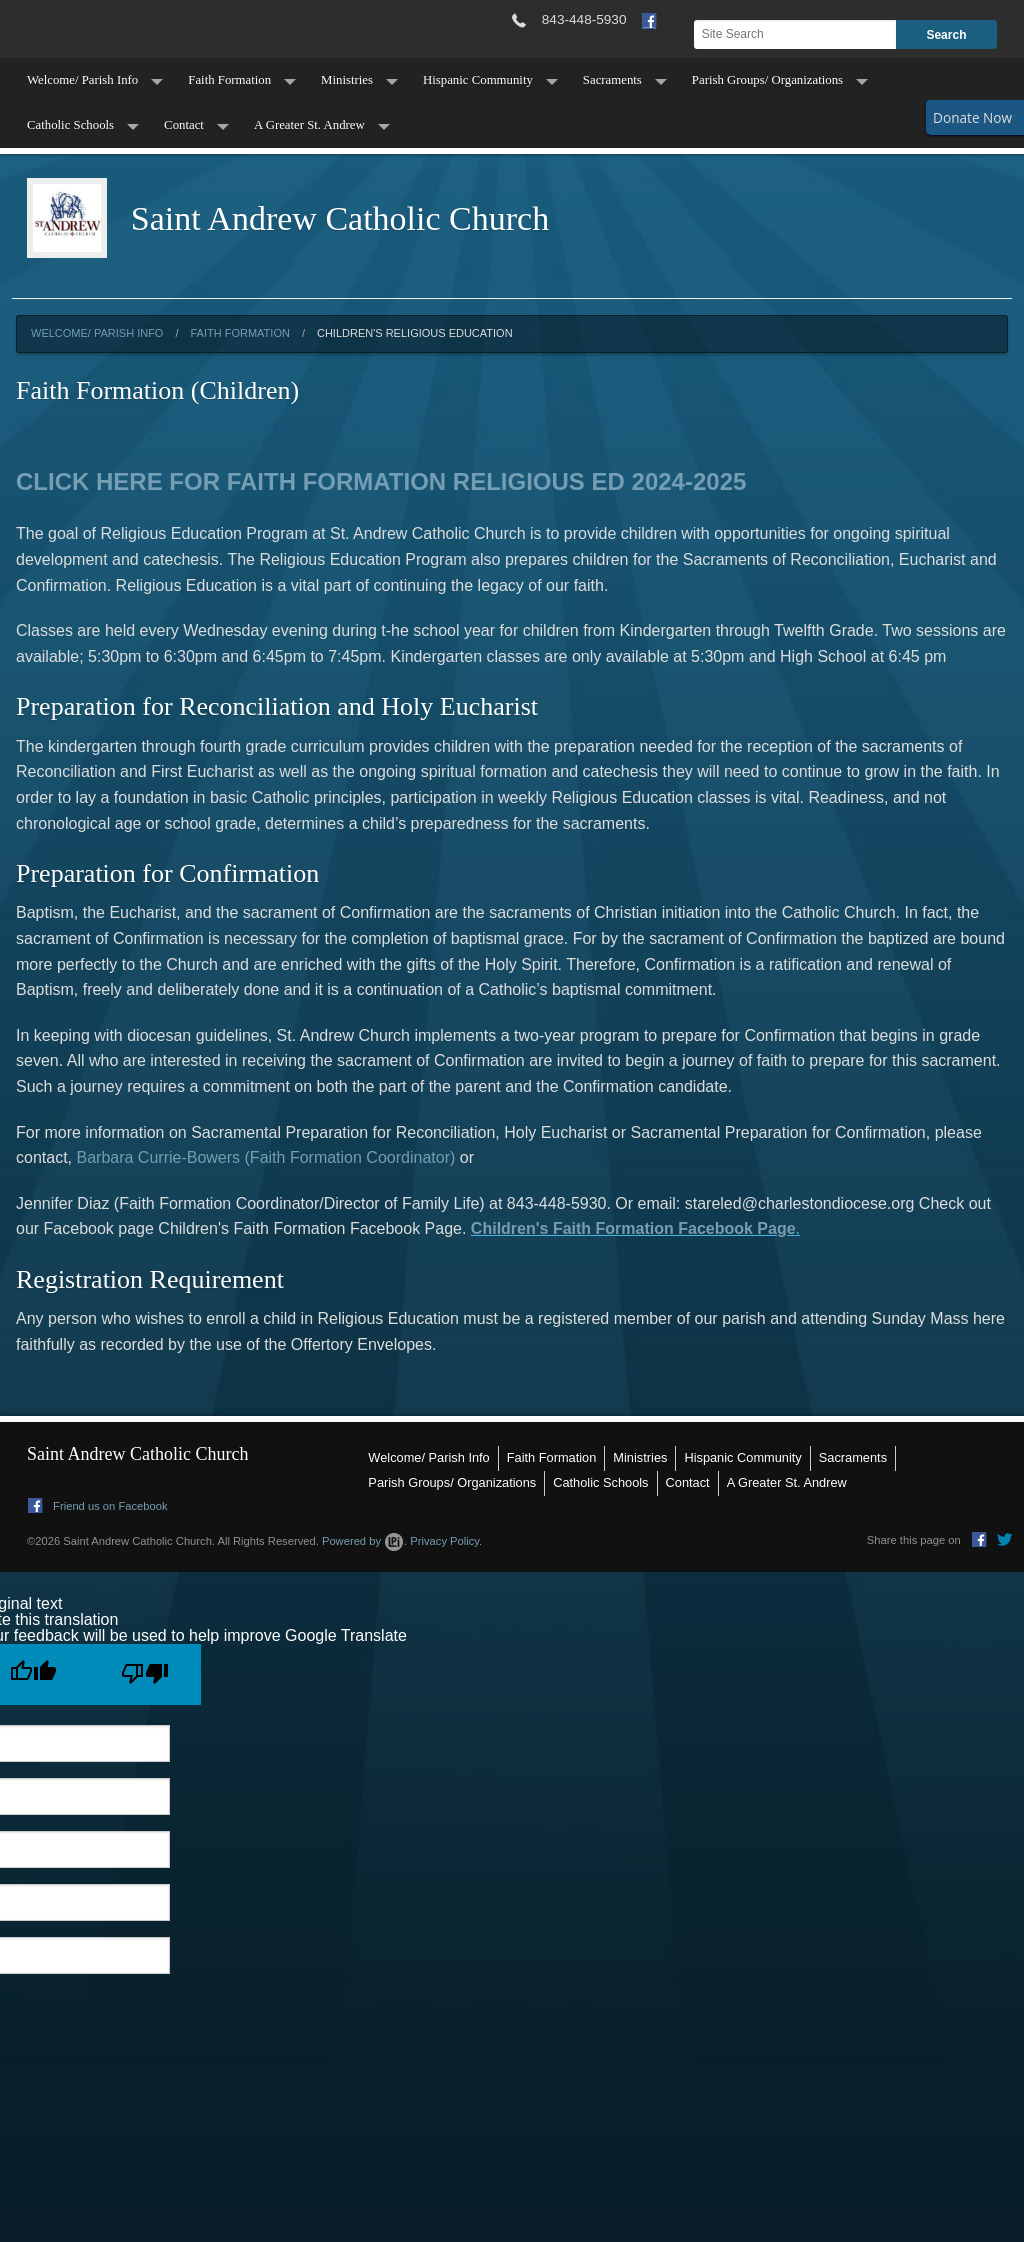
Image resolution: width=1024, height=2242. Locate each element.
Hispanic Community (478, 80)
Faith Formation (229, 80)
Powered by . (364, 1541)
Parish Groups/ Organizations (767, 80)
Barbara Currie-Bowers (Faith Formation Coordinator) (267, 1157)
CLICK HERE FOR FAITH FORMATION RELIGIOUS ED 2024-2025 (381, 481)
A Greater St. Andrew (309, 125)
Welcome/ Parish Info (82, 80)
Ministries (347, 80)
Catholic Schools (70, 125)
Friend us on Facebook (98, 1506)
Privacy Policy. (446, 1541)
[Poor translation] (145, 1674)
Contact (184, 125)
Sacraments (612, 80)
